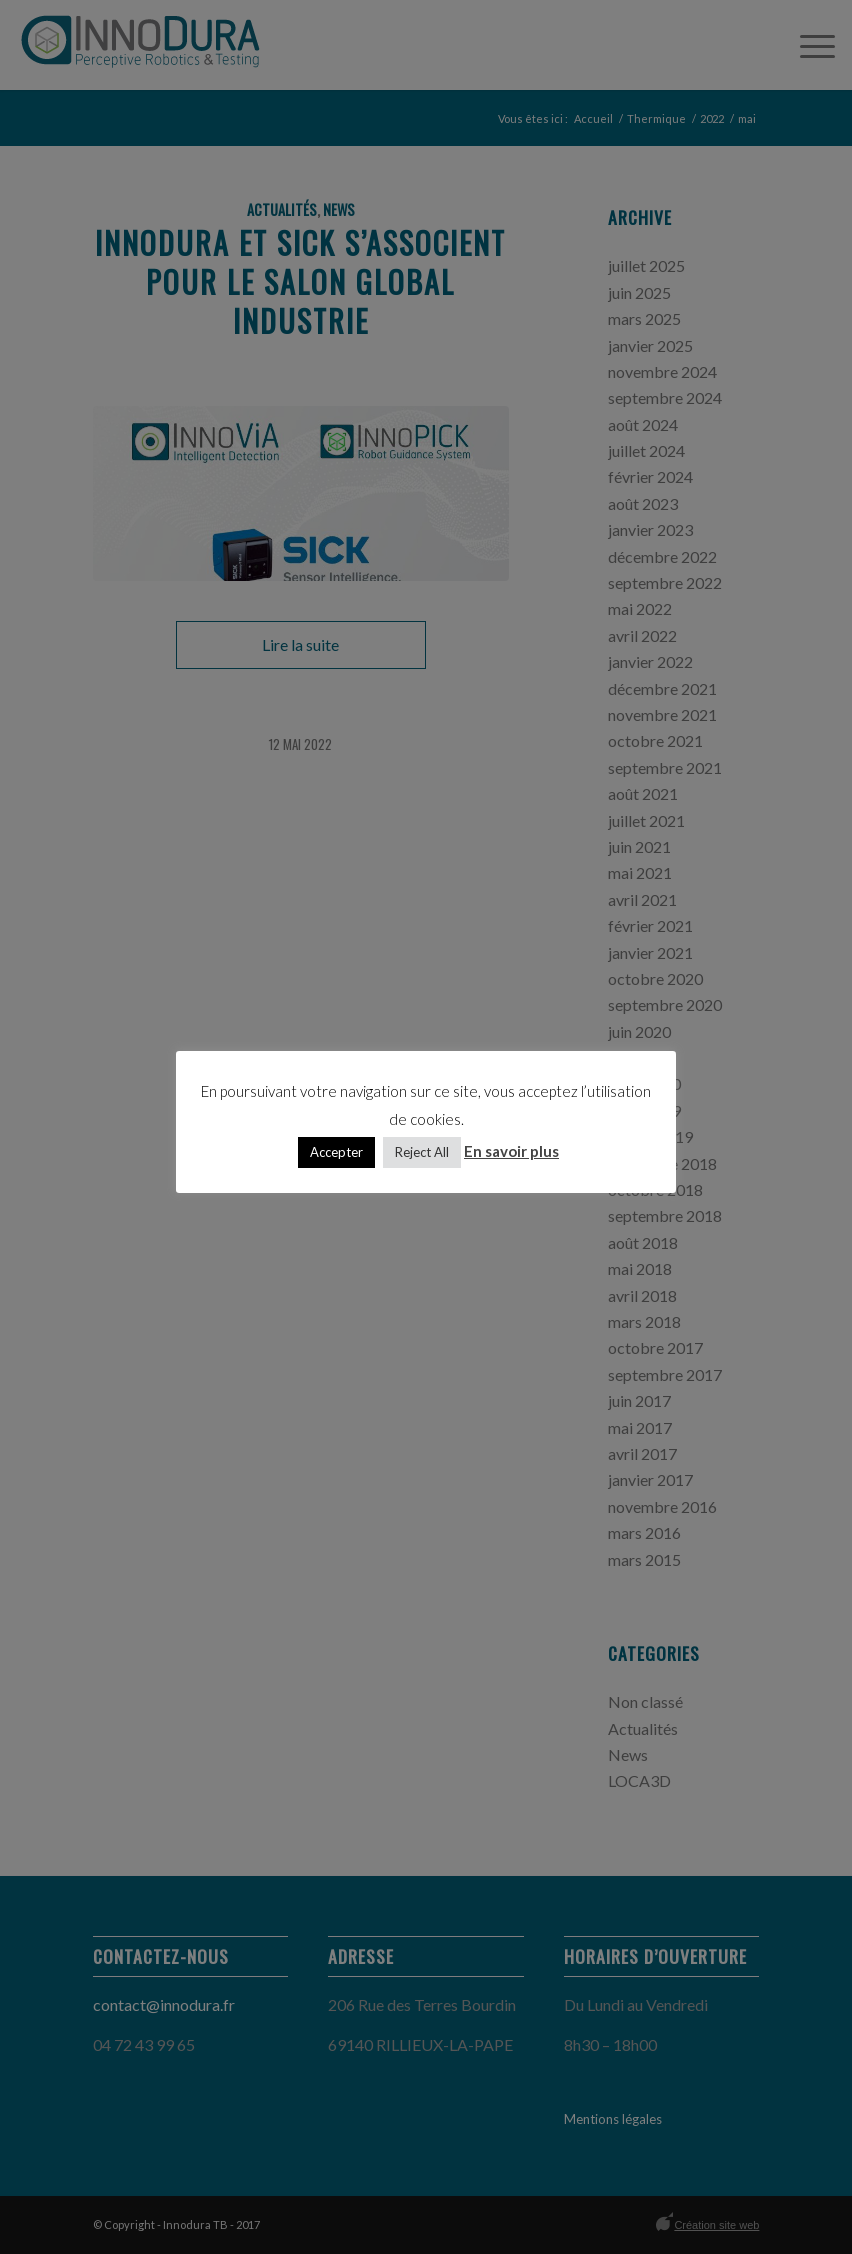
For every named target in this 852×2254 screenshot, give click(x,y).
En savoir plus (511, 1151)
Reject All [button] (422, 1152)
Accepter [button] (336, 1152)
